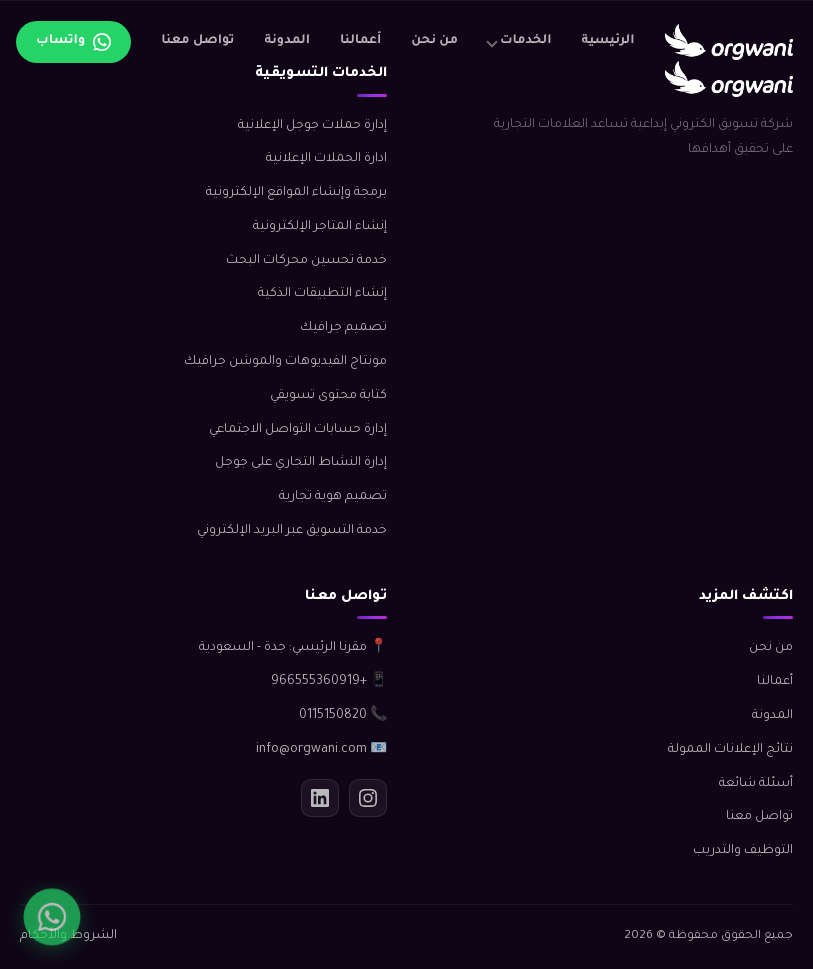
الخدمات (526, 41)
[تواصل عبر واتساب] (73, 42)
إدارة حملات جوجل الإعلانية (312, 126)
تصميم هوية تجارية (333, 497)
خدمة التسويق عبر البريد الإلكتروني (292, 531)
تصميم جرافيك (343, 328)
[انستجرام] (368, 798)
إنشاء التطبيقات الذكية (322, 294)
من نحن (434, 41)
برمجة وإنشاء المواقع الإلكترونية (296, 193)
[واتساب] (51, 916)
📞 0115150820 (343, 716)
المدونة (287, 41)
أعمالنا (360, 41)
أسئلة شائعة (756, 784)
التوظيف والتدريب (743, 851)
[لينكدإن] (320, 798)
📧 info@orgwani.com (321, 750)
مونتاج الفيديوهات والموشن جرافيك (285, 362)
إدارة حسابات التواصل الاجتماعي (298, 430)
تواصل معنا (197, 41)
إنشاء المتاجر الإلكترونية (320, 227)
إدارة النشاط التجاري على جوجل (301, 463)
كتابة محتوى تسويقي (328, 396)
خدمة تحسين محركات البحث (306, 261)
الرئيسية (608, 41)
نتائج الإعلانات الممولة (730, 750)
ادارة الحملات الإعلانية (326, 159)
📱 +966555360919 (329, 682)
